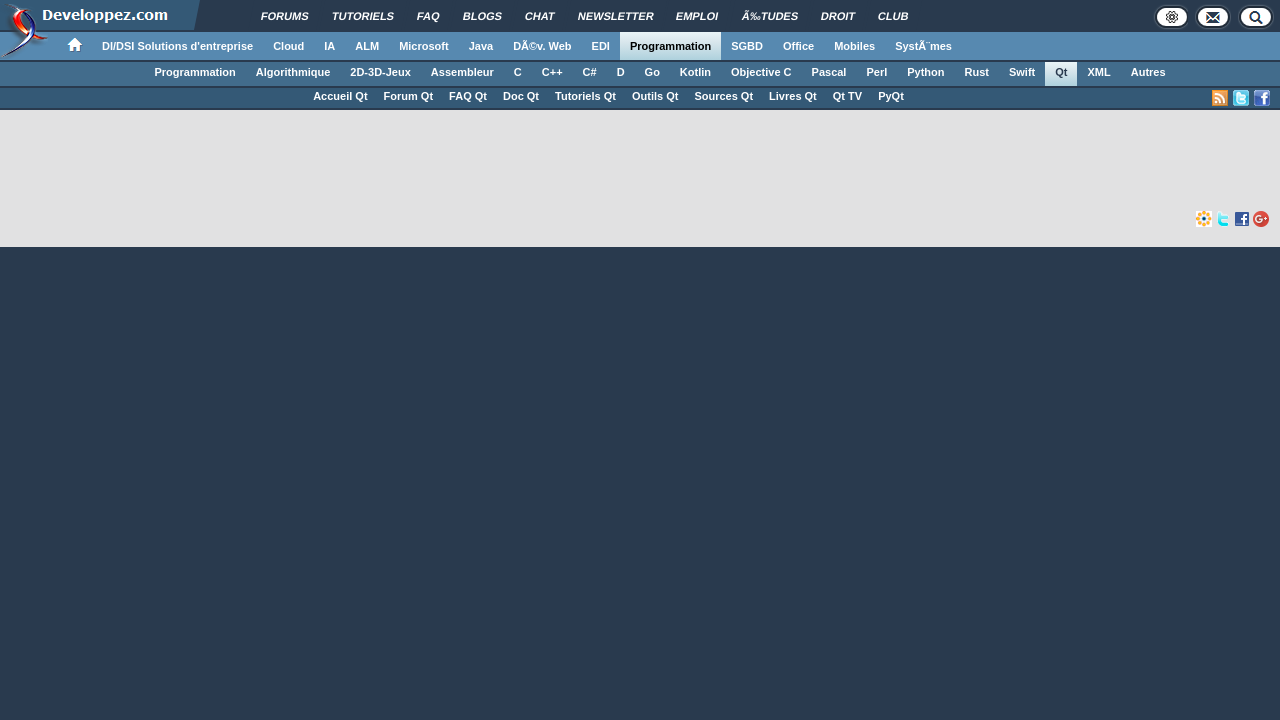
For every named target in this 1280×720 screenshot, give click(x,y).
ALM (367, 46)
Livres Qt (793, 96)
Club (893, 16)
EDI (601, 46)
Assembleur (462, 72)
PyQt (891, 96)
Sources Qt (723, 96)
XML (1098, 72)
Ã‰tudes (770, 16)
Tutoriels (363, 16)
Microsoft (424, 46)
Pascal (829, 72)
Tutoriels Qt (585, 96)
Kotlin (695, 72)
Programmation (670, 46)
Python (925, 72)
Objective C (761, 72)
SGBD (747, 46)
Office (798, 46)
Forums (285, 16)
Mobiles (854, 46)
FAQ (428, 16)
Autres (1148, 72)
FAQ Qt (468, 96)
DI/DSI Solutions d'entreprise (177, 46)
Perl (876, 72)
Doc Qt (521, 96)
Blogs (482, 16)
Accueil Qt (340, 96)
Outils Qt (655, 96)
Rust (977, 72)
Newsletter (616, 16)
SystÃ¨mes (923, 46)
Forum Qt (409, 96)
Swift (1022, 72)
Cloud (288, 46)
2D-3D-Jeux (380, 72)
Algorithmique (293, 72)
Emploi (697, 16)
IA (329, 46)
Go (652, 72)
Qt (1061, 72)
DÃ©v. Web (542, 46)
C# (590, 72)
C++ (552, 72)
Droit (838, 16)
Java (481, 46)
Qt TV (847, 96)
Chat (540, 16)
